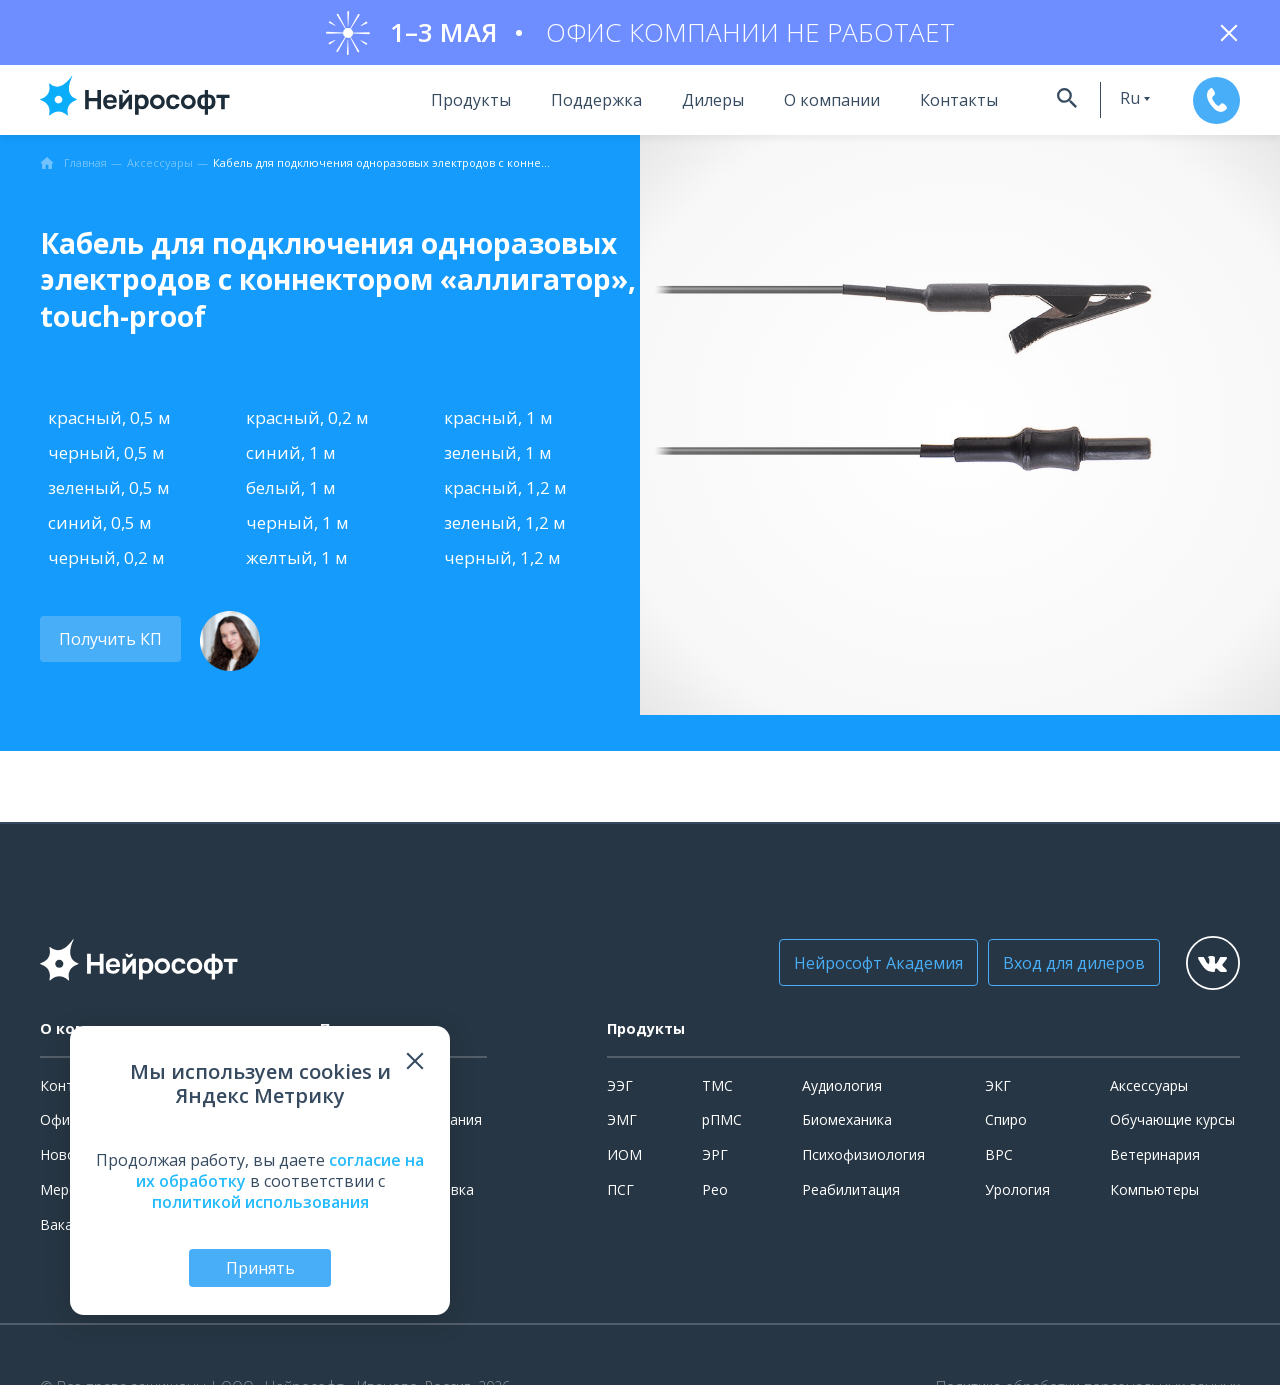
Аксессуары (1149, 1090)
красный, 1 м (498, 422)
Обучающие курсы (1172, 1124)
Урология (1017, 1194)
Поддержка (570, 105)
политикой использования (260, 1200)
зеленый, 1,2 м (505, 528)
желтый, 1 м (297, 563)
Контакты (933, 105)
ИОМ (624, 1159)
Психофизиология (863, 1159)
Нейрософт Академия (859, 968)
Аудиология (842, 1090)
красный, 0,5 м (109, 422)
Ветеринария (1155, 1159)
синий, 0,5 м (100, 528)
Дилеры (687, 105)
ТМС (717, 1090)
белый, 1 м (291, 492)
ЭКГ (998, 1090)
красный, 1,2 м (505, 492)
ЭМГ (622, 1124)
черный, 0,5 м (106, 457)
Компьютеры (1154, 1194)
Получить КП (107, 645)
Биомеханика (847, 1124)
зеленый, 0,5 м (109, 492)
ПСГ (620, 1194)
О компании (806, 105)
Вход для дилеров (1055, 968)
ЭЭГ (620, 1090)
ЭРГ (715, 1159)
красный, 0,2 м (307, 422)
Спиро (1006, 1124)
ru (1108, 103)
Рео (715, 1194)
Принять (260, 1267)
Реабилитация (851, 1194)
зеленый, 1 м (498, 457)
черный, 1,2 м (502, 563)
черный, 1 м (297, 528)
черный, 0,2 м (106, 563)
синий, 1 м (291, 457)
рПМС (722, 1124)
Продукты (445, 105)
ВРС (999, 1159)
